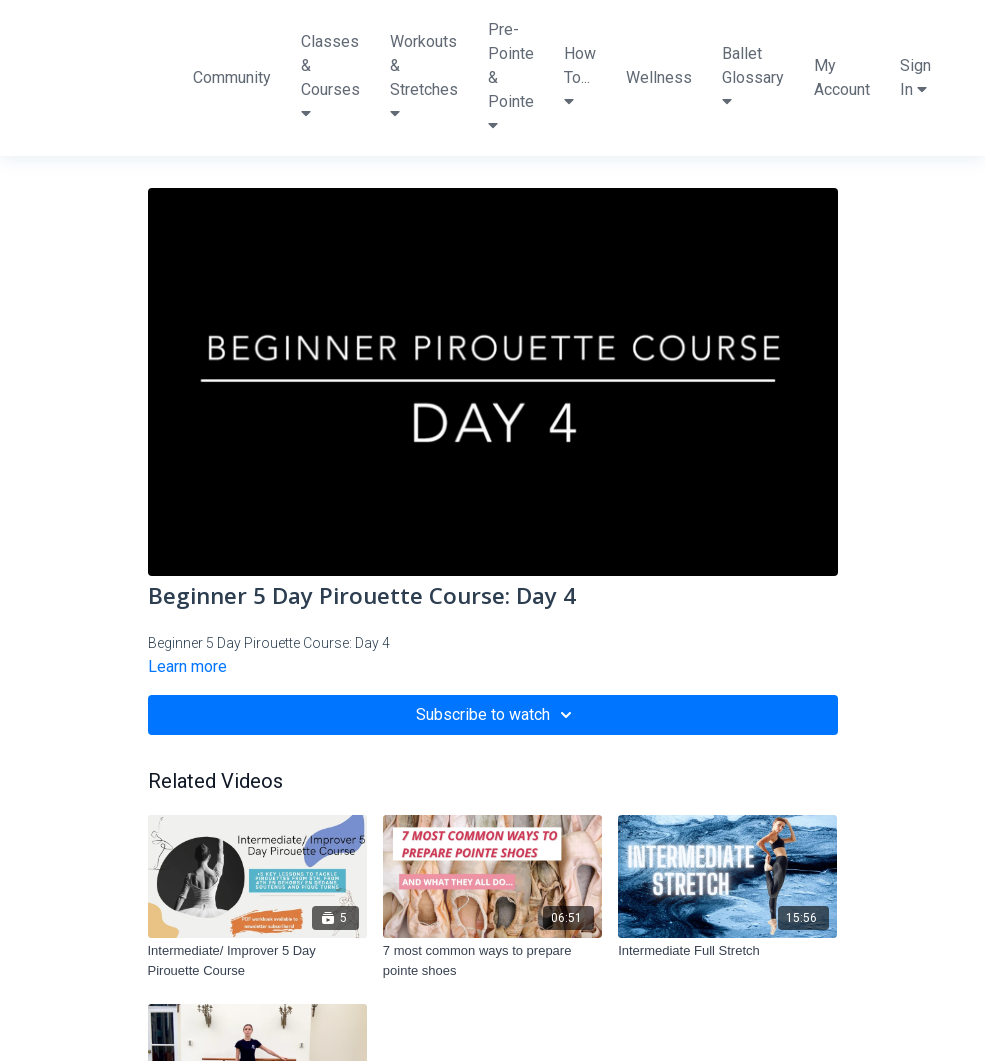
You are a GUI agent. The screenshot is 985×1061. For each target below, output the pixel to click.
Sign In (915, 77)
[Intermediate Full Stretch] (727, 951)
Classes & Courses (330, 76)
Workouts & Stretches (424, 76)
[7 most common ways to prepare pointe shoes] (492, 960)
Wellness (659, 77)
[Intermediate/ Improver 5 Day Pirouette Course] (257, 960)
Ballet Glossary (753, 76)
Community (232, 77)
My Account (842, 77)
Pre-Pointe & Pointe (511, 76)
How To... (580, 76)
